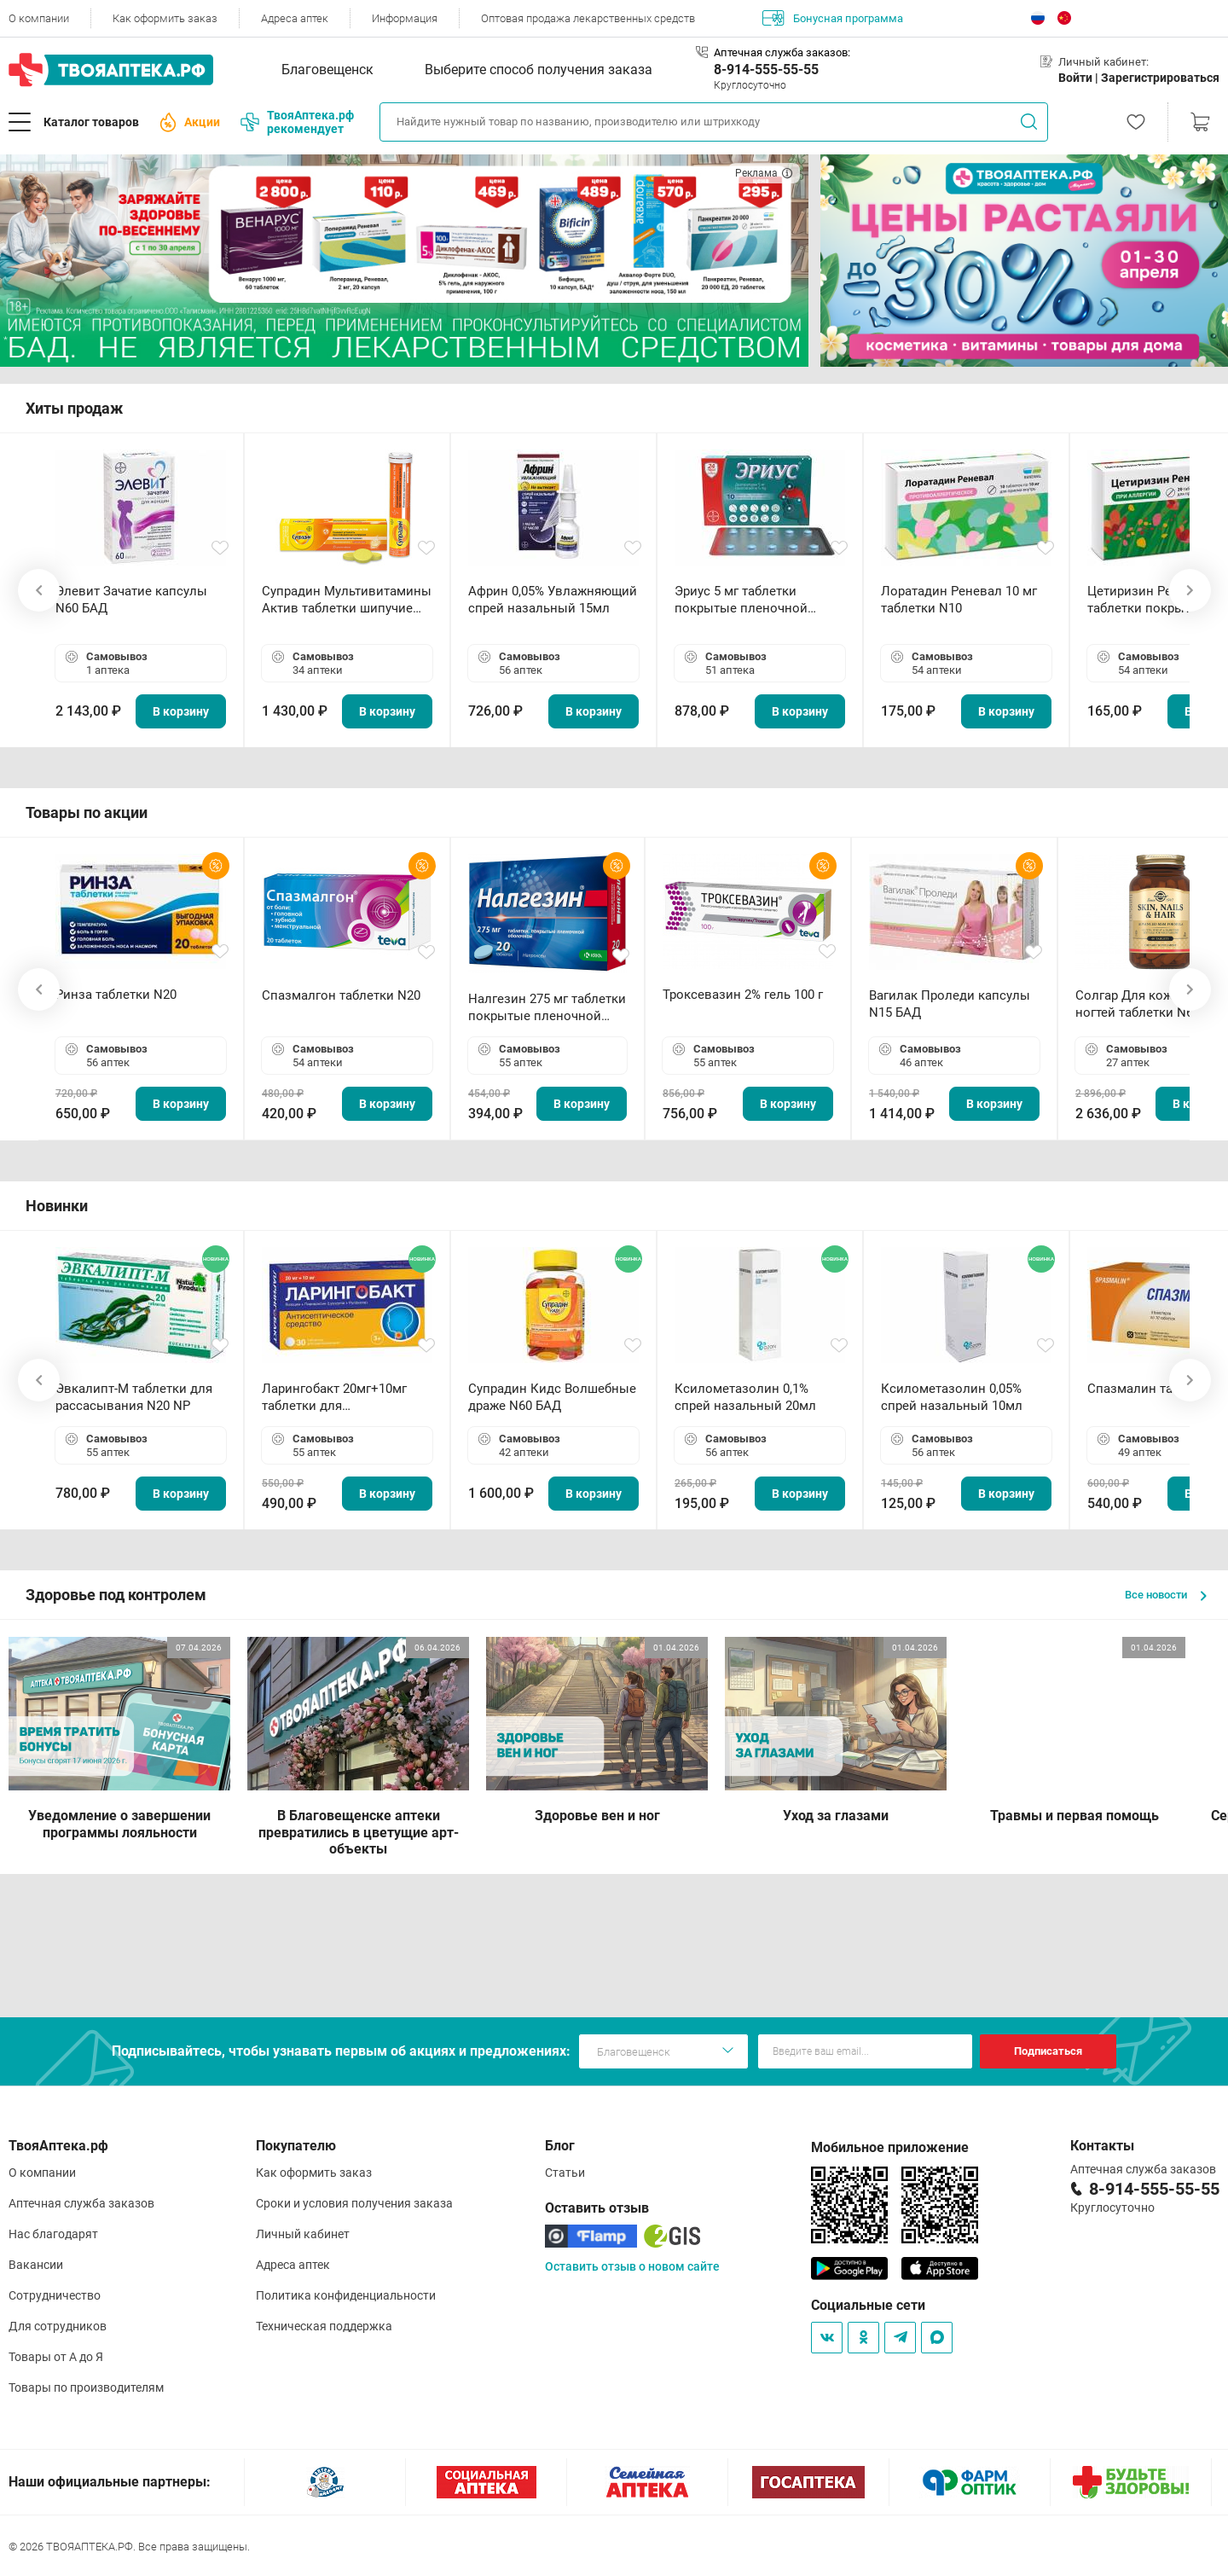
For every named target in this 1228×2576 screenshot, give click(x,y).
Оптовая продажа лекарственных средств (588, 18)
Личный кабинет (303, 2234)
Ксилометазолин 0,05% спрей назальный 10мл (951, 1397)
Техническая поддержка (324, 2326)
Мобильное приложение (890, 2147)
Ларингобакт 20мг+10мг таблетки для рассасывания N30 (334, 1397)
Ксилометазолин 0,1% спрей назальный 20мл (745, 1397)
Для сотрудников (58, 2326)
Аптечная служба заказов (81, 2203)
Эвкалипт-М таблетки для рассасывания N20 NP (133, 1397)
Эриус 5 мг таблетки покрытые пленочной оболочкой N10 (741, 600)
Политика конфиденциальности (346, 2295)
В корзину (181, 711)
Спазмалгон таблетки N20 (341, 995)
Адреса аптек (294, 18)
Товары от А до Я (56, 2357)
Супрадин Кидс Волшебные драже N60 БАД (552, 1397)
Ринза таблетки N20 (116, 994)
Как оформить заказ (165, 18)
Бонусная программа (832, 18)
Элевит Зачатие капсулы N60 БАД (131, 599)
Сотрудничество (55, 2295)
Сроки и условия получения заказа (354, 2203)
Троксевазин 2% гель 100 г (743, 994)
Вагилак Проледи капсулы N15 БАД (949, 1004)
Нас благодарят (53, 2234)
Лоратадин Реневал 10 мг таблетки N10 (959, 599)
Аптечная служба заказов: (782, 52)
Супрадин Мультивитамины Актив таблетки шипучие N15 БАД (347, 600)
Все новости (1166, 1594)
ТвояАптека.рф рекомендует (297, 122)
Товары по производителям (86, 2387)
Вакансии (36, 2264)
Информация (404, 18)
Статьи (565, 2172)
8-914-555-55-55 (766, 69)
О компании (39, 18)
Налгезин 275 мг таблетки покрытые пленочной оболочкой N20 (547, 1007)
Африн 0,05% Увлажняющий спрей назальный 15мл (552, 599)
